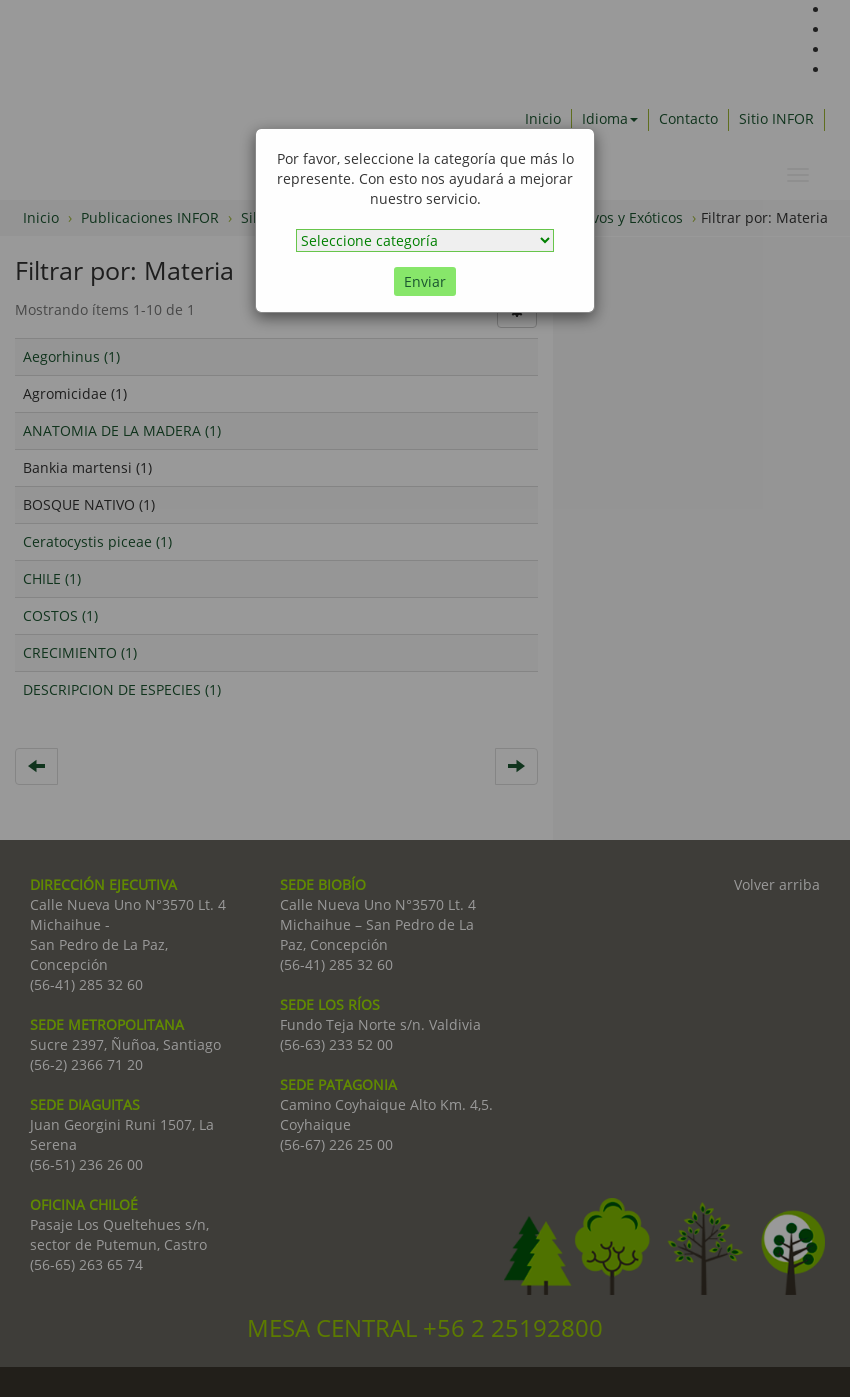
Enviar (425, 281)
